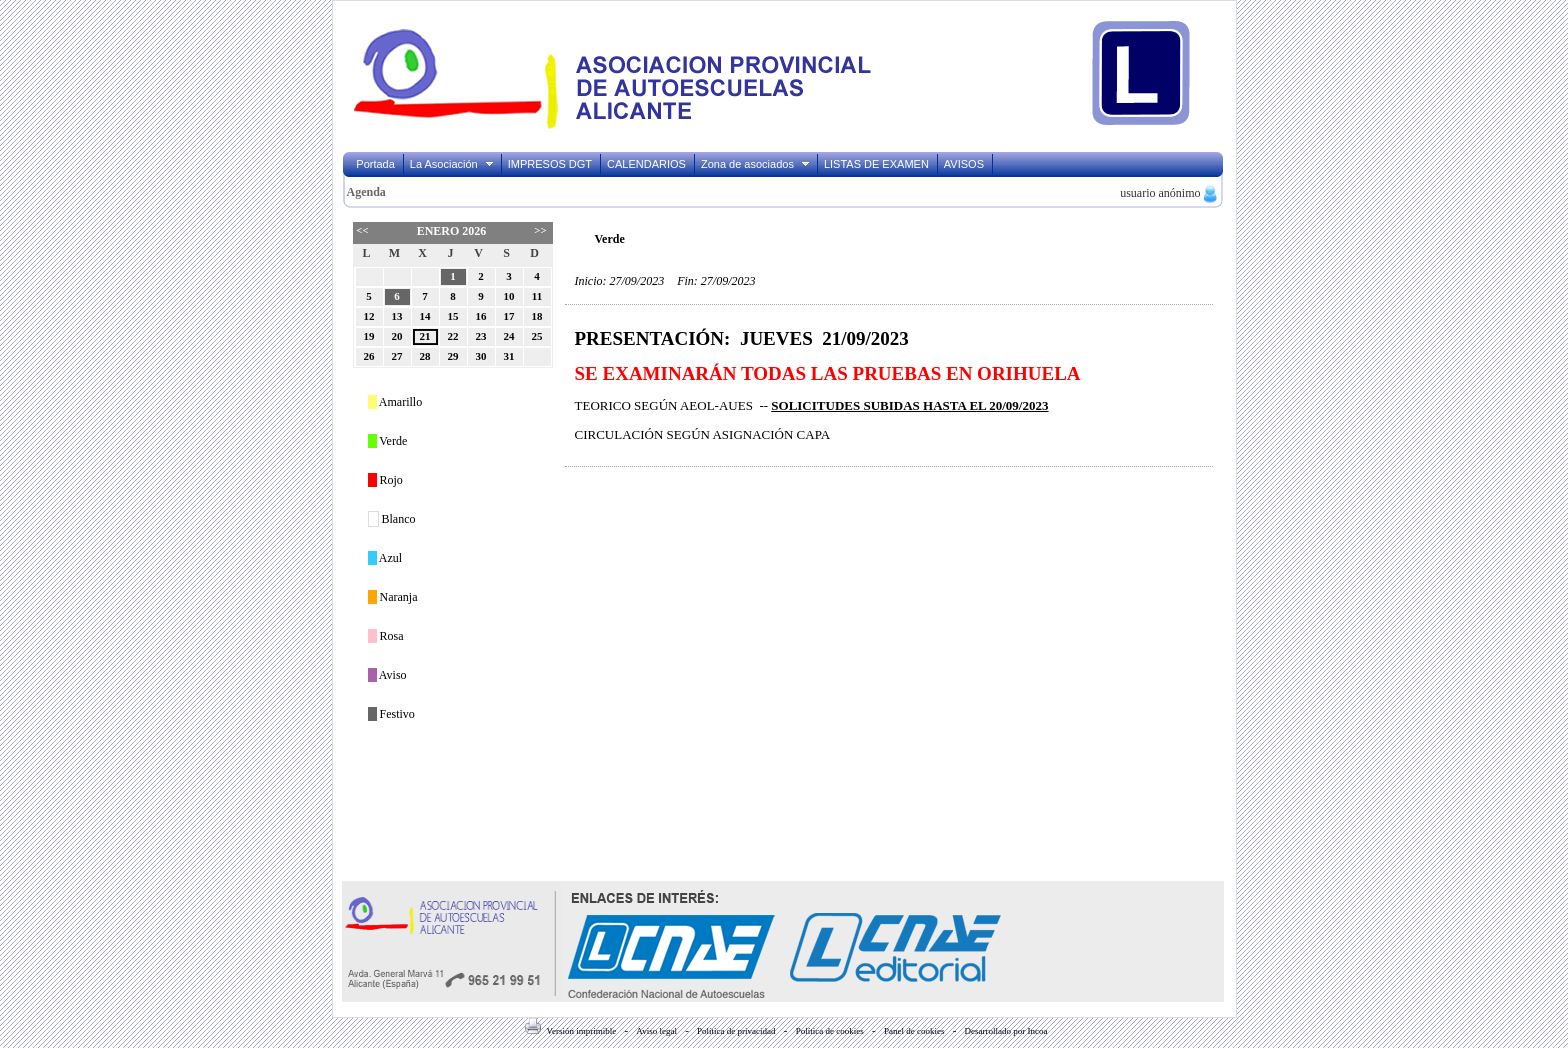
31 (509, 356)
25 (537, 336)
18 (537, 316)
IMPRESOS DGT (550, 164)
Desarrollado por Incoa (1006, 1031)
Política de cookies (830, 1031)
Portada (375, 164)
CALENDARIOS (646, 164)
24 (509, 336)
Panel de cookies (914, 1031)
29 (453, 356)
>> (540, 230)
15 (453, 316)
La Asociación (452, 164)
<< (362, 230)
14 (425, 316)
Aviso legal (656, 1031)
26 (369, 356)
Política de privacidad (736, 1031)
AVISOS (964, 164)
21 (425, 336)
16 (481, 316)
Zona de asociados (756, 164)
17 (509, 316)
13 (397, 316)
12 (369, 316)
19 (369, 336)
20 (397, 336)
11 (537, 296)
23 (481, 336)
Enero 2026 (452, 231)
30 (481, 356)
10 (509, 296)
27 (397, 356)
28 (425, 356)
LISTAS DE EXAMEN (876, 164)
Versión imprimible (570, 1031)
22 (453, 336)
